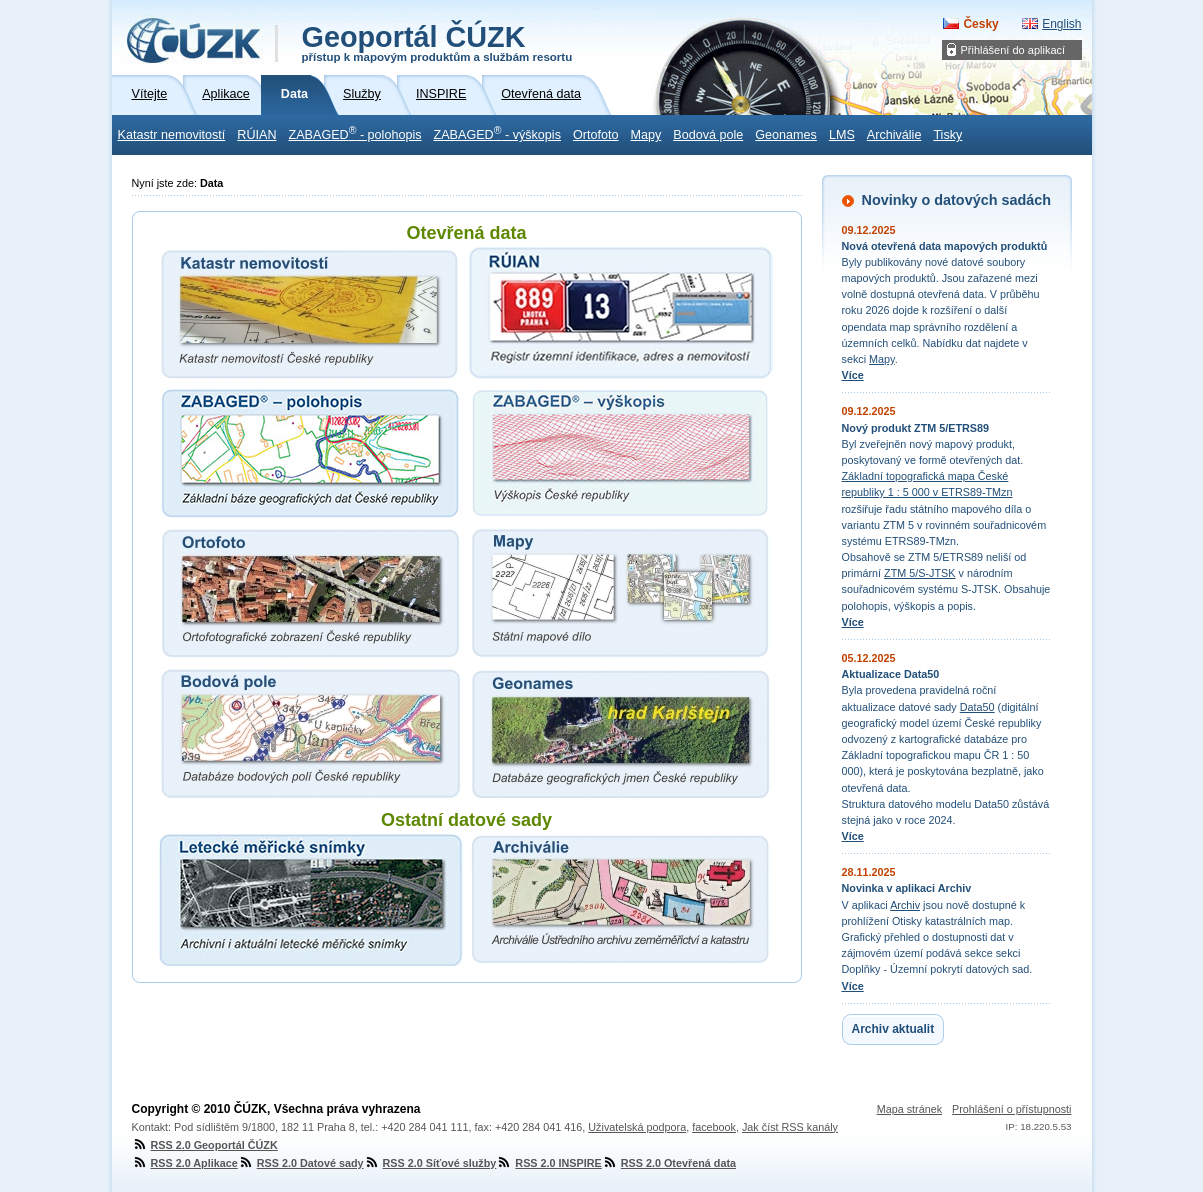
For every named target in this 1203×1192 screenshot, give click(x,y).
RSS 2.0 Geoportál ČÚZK (205, 1145)
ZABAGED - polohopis (354, 133)
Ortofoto (596, 135)
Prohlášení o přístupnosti (1011, 1109)
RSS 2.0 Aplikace (185, 1163)
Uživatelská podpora (637, 1127)
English (1061, 24)
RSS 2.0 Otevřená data (669, 1163)
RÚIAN (256, 135)
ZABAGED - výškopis (497, 133)
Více (853, 375)
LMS (842, 135)
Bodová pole (708, 135)
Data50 (977, 707)
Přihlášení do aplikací (1013, 50)
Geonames (786, 135)
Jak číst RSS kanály (790, 1127)
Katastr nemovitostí (172, 135)
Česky (980, 24)
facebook (714, 1127)
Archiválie (894, 135)
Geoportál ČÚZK (437, 42)
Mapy (645, 135)
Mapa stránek (909, 1109)
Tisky (947, 135)
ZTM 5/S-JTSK (919, 573)
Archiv (905, 905)
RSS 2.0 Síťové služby (430, 1163)
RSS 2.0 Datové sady (301, 1163)
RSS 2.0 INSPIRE (548, 1163)
